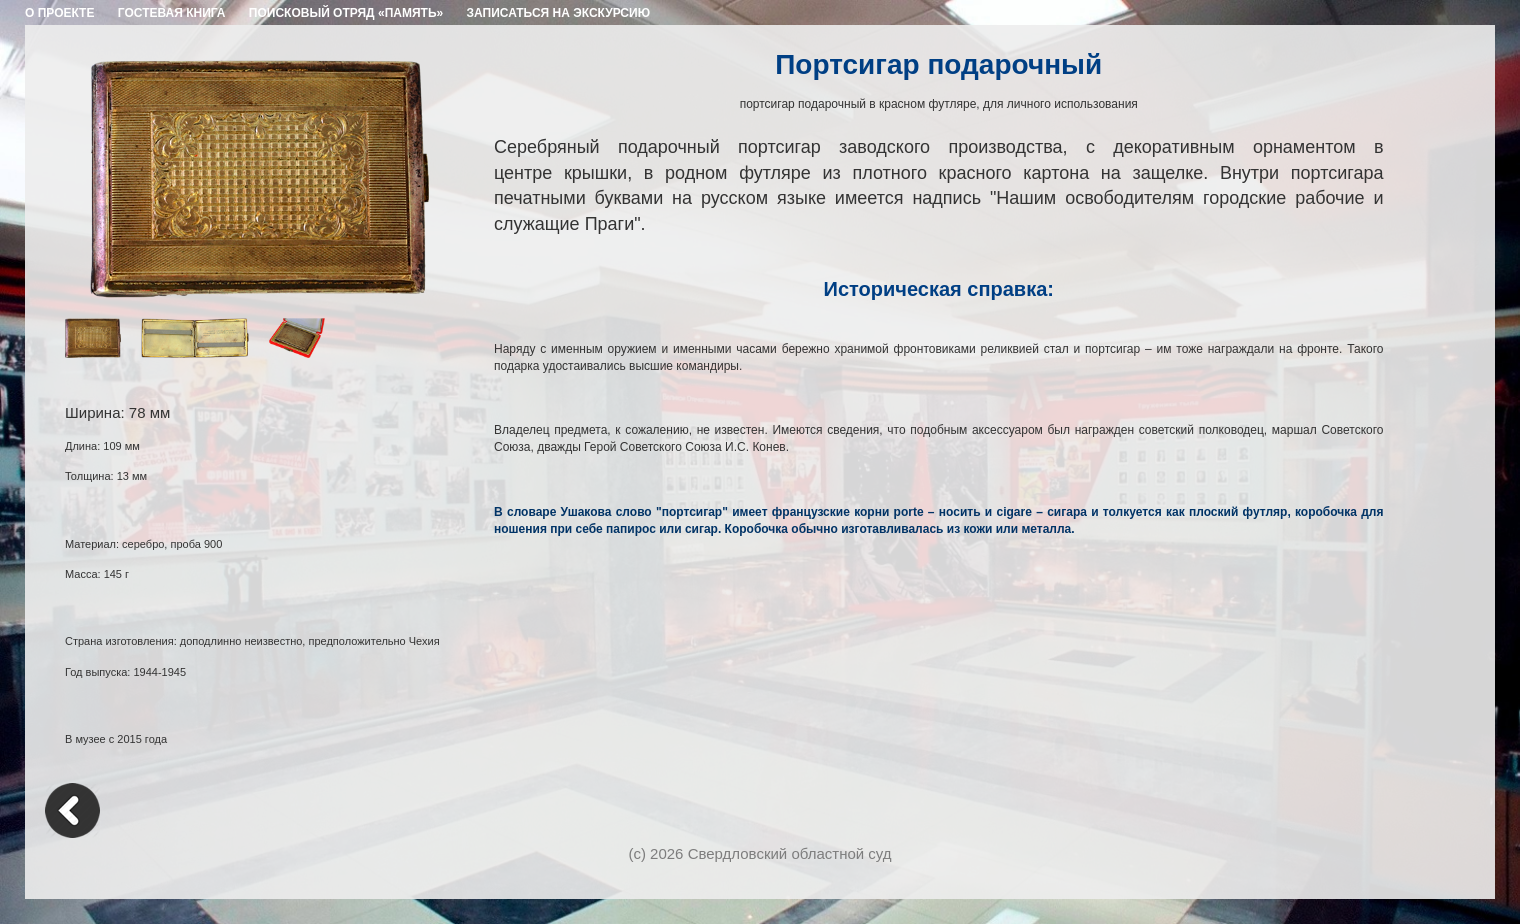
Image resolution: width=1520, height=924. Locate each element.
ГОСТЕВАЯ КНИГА (172, 13)
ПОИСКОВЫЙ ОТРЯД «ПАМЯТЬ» (346, 13)
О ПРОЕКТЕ (59, 13)
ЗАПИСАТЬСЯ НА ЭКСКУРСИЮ (559, 13)
